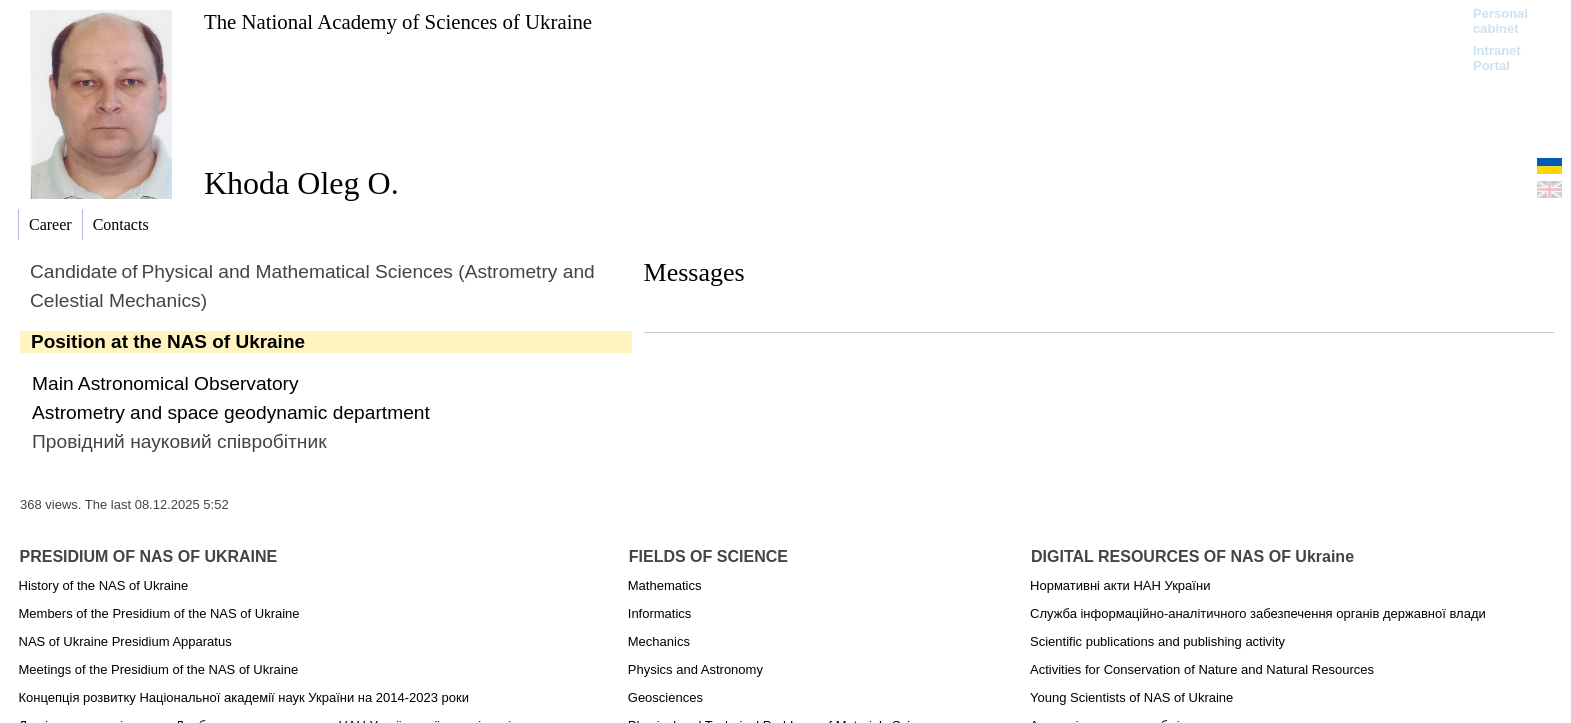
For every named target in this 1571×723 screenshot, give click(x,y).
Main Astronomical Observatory (165, 383)
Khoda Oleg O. (301, 183)
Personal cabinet (1500, 21)
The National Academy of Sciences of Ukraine (398, 21)
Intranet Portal (1497, 58)
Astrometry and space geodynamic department (231, 412)
